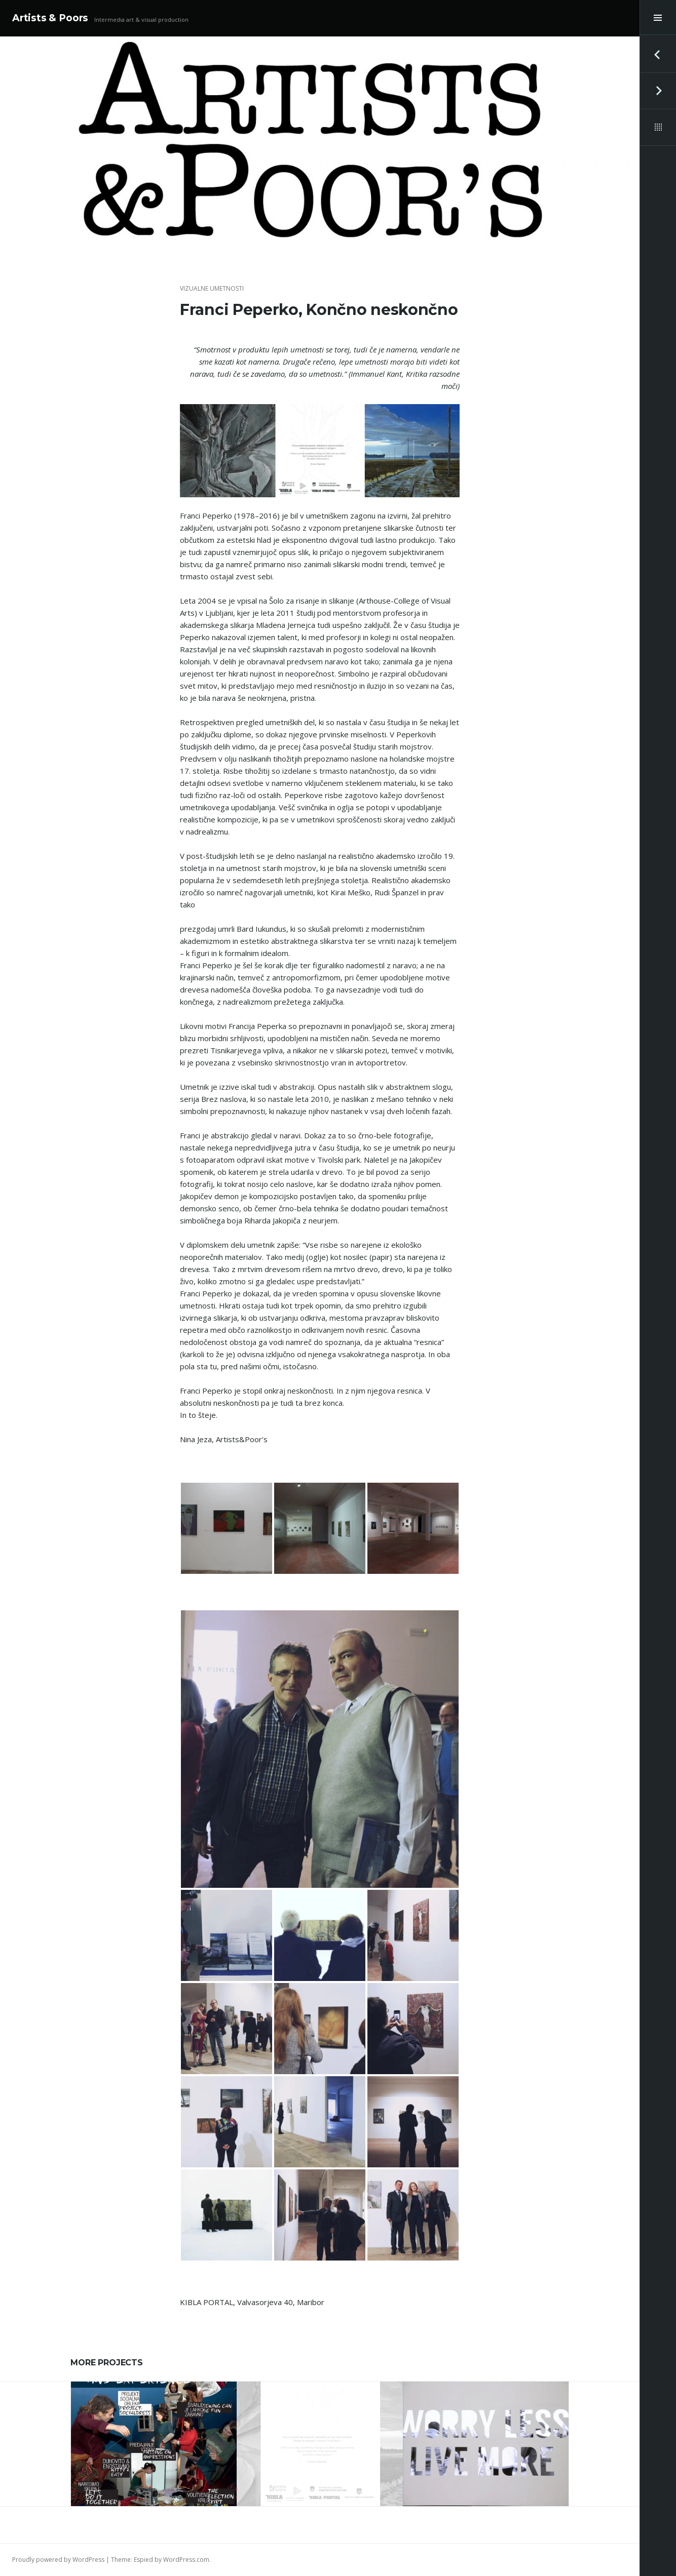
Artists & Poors (50, 18)
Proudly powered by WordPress (58, 2559)
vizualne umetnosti (212, 288)
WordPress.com (186, 2559)
